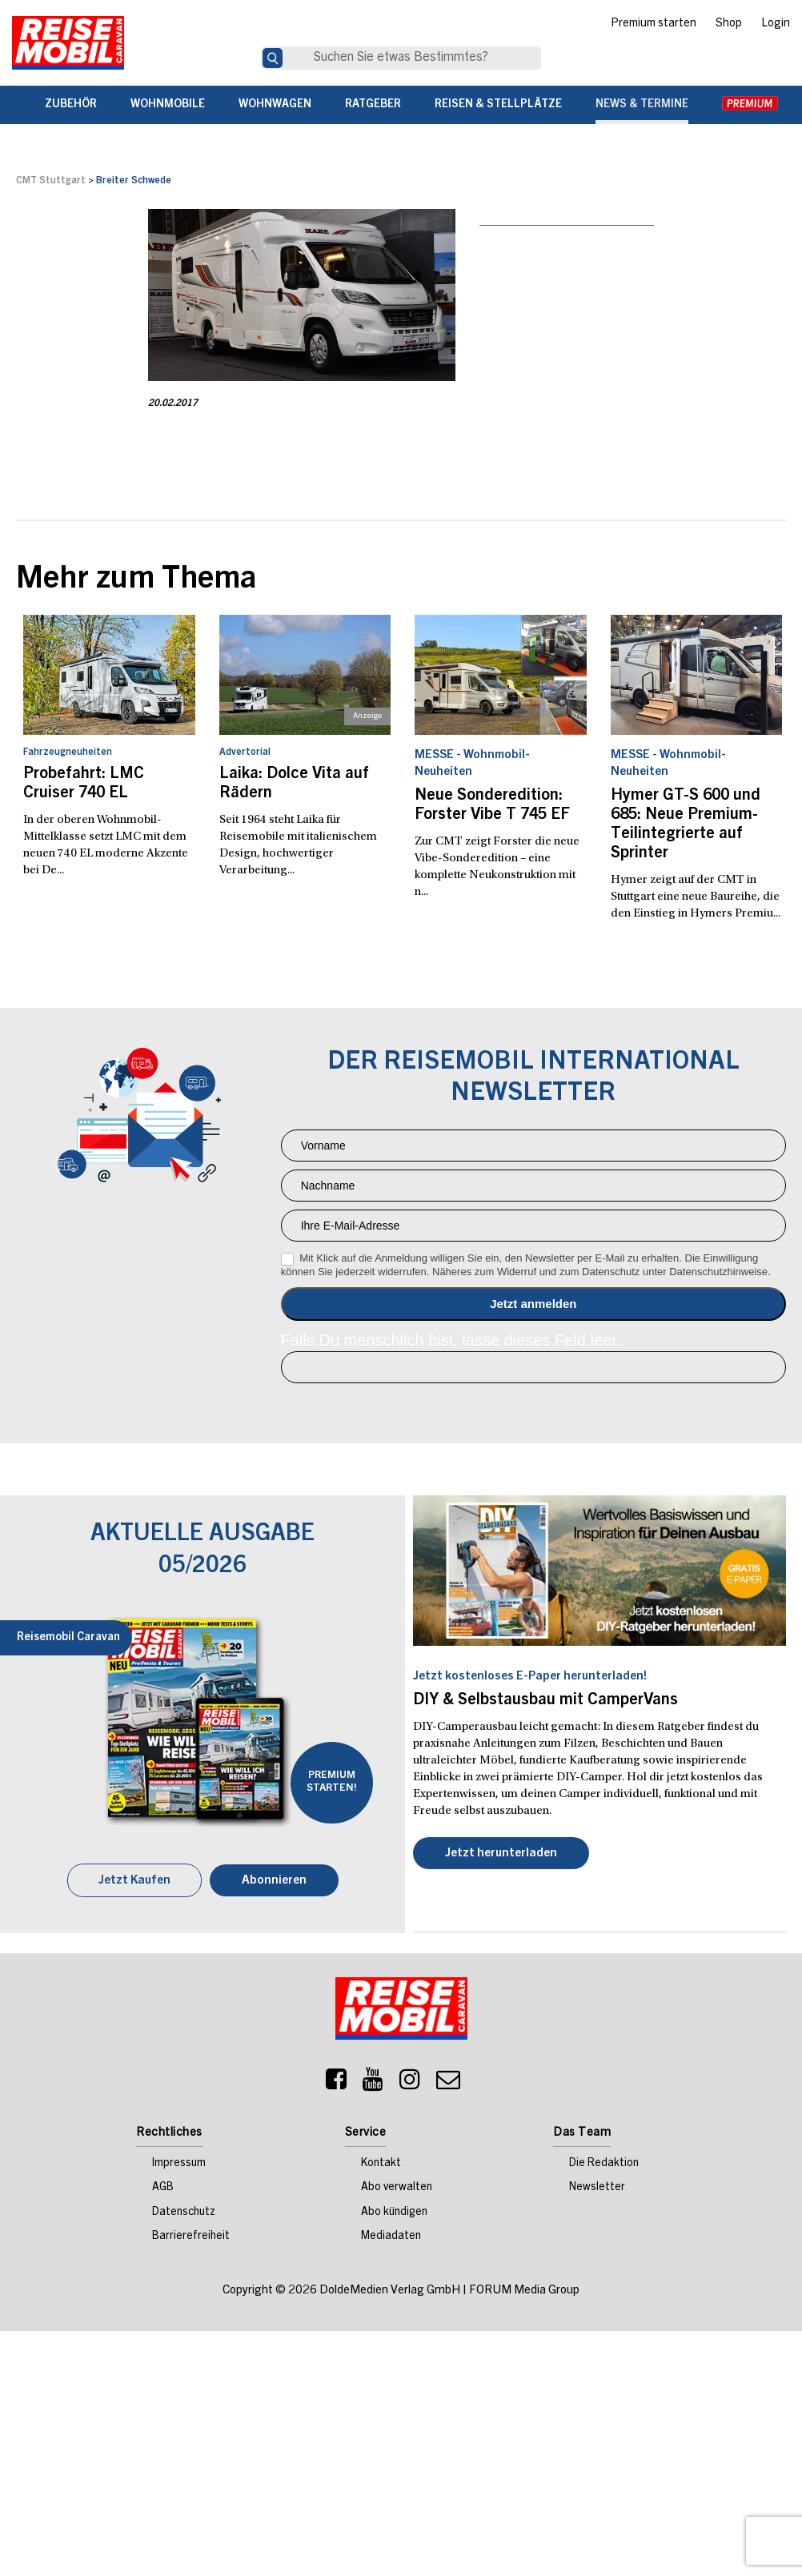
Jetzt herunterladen (501, 1854)
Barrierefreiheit (191, 2236)
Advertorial (245, 752)
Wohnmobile (167, 104)
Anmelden (533, 1304)
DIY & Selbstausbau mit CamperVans (545, 1701)
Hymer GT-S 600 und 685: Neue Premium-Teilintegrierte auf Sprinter (685, 825)
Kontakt (381, 2163)
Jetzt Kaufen (134, 1881)
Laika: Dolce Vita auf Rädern (294, 784)
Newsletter (597, 2187)
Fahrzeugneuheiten (67, 752)
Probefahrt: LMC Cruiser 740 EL (83, 784)
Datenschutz (183, 2212)
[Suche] (273, 58)
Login (775, 24)
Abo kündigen (394, 2212)
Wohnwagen (275, 104)
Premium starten (653, 24)
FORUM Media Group (524, 2291)
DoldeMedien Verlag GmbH (389, 2291)
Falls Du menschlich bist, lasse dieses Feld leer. (451, 1340)
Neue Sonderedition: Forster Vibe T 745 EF (492, 806)
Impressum (179, 2163)
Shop (729, 24)
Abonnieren (274, 1881)
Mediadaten (391, 2236)
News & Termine (641, 104)
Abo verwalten (396, 2187)
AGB (163, 2187)
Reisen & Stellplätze (498, 104)
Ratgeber (373, 104)
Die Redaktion (604, 2163)
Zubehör (71, 104)
